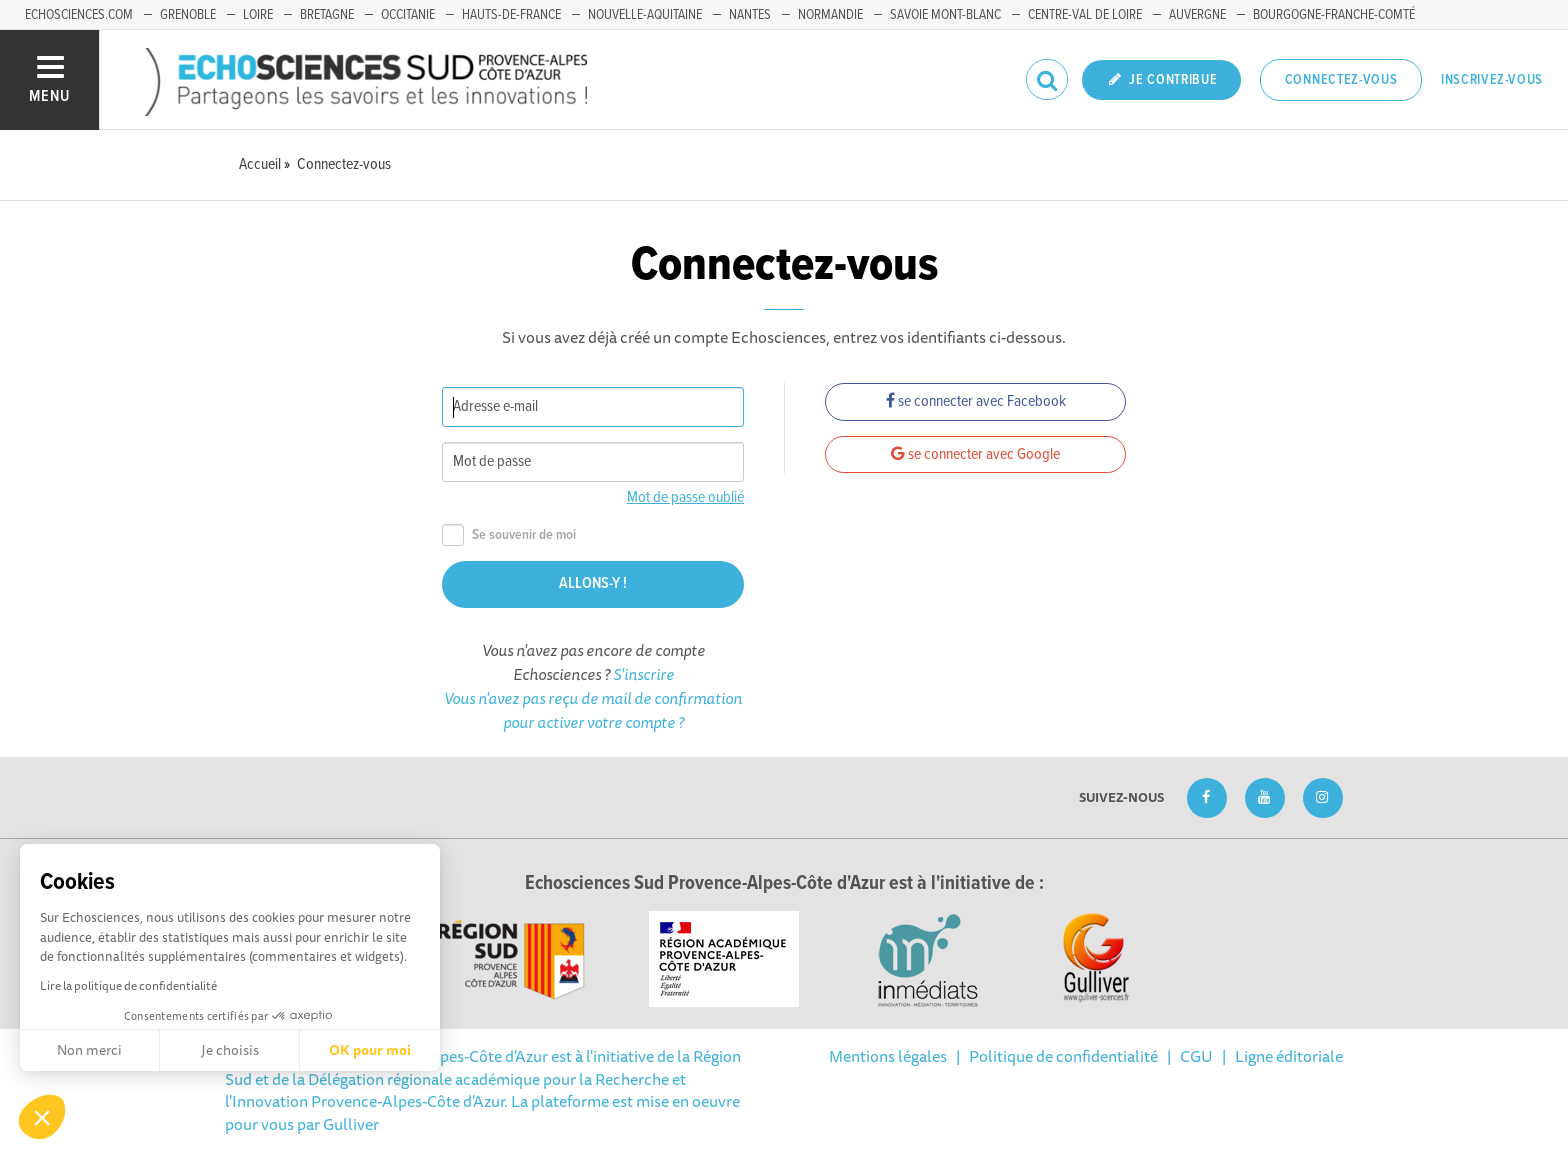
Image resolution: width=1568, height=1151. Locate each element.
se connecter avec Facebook (976, 401)
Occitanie (408, 15)
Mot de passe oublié (685, 497)
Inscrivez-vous (1492, 80)
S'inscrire (643, 674)
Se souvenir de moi (509, 535)
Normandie (830, 15)
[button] (42, 1117)
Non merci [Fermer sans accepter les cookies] (89, 1050)
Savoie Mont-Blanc (945, 15)
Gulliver (351, 1124)
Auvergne (1197, 15)
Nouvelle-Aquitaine (645, 15)
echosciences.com (79, 15)
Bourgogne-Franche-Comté (1334, 15)
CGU (1196, 1056)
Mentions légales (888, 1056)
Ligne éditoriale (1289, 1056)
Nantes (750, 15)
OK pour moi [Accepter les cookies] (370, 1050)
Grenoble (188, 15)
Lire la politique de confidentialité (128, 985)
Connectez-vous (1341, 80)
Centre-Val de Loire (1085, 15)
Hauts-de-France (511, 15)
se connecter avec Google (975, 454)
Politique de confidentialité (1063, 1056)
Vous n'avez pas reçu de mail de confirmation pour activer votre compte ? (593, 710)
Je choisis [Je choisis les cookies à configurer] (230, 1050)
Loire (258, 15)
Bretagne (327, 15)
